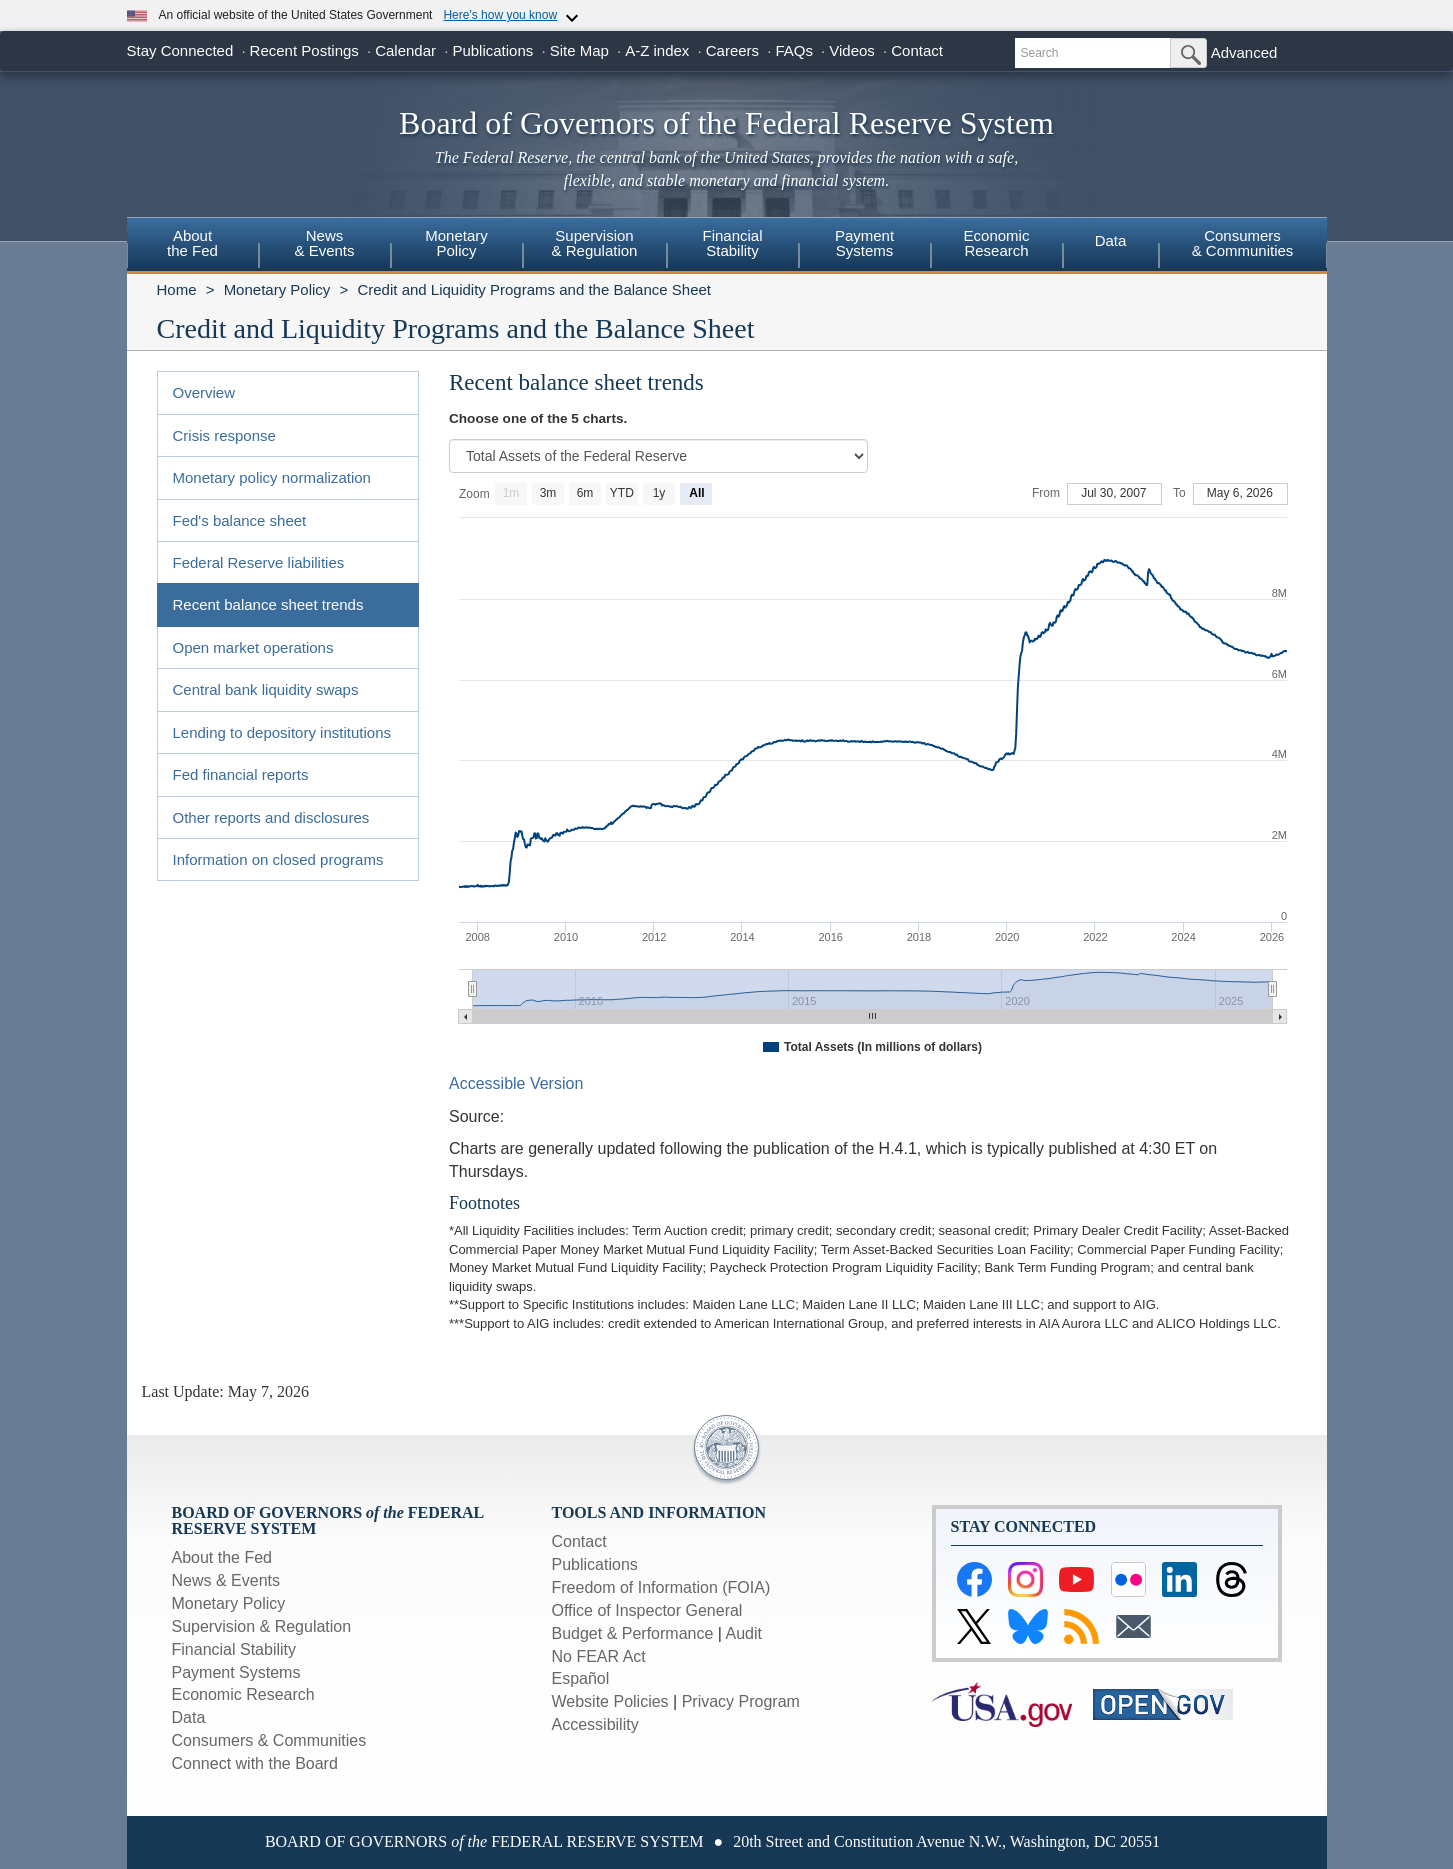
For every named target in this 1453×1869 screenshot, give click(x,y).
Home (177, 289)
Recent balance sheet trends (268, 604)
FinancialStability (732, 243)
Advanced (1244, 52)
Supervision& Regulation (595, 243)
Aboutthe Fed (192, 243)
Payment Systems (236, 1672)
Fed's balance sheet (240, 520)
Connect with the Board (255, 1763)
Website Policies (610, 1701)
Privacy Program (741, 1701)
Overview (204, 392)
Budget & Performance (633, 1633)
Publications (492, 50)
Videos (852, 50)
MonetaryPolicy (456, 243)
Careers (732, 50)
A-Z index (657, 50)
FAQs (794, 50)
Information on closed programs (278, 859)
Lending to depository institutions (282, 732)
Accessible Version (516, 1083)
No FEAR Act (599, 1656)
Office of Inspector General (647, 1610)
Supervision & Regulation (262, 1626)
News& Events (324, 243)
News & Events (226, 1580)
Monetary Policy (277, 289)
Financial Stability (234, 1649)
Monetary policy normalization (272, 477)
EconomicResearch (997, 243)
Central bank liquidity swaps (266, 689)
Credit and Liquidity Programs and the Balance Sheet (534, 289)
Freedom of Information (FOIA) (661, 1587)
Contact (917, 50)
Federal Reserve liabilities (259, 562)
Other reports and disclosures (271, 817)
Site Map (579, 50)
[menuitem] (193, 246)
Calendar (405, 50)
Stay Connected (180, 50)
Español (581, 1678)
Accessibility (595, 1724)
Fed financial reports (241, 774)
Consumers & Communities (1243, 243)
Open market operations (253, 647)
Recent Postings (304, 50)
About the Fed (222, 1557)
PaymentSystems (864, 243)
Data (1111, 240)
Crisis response (224, 435)
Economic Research (243, 1694)
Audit (744, 1633)
